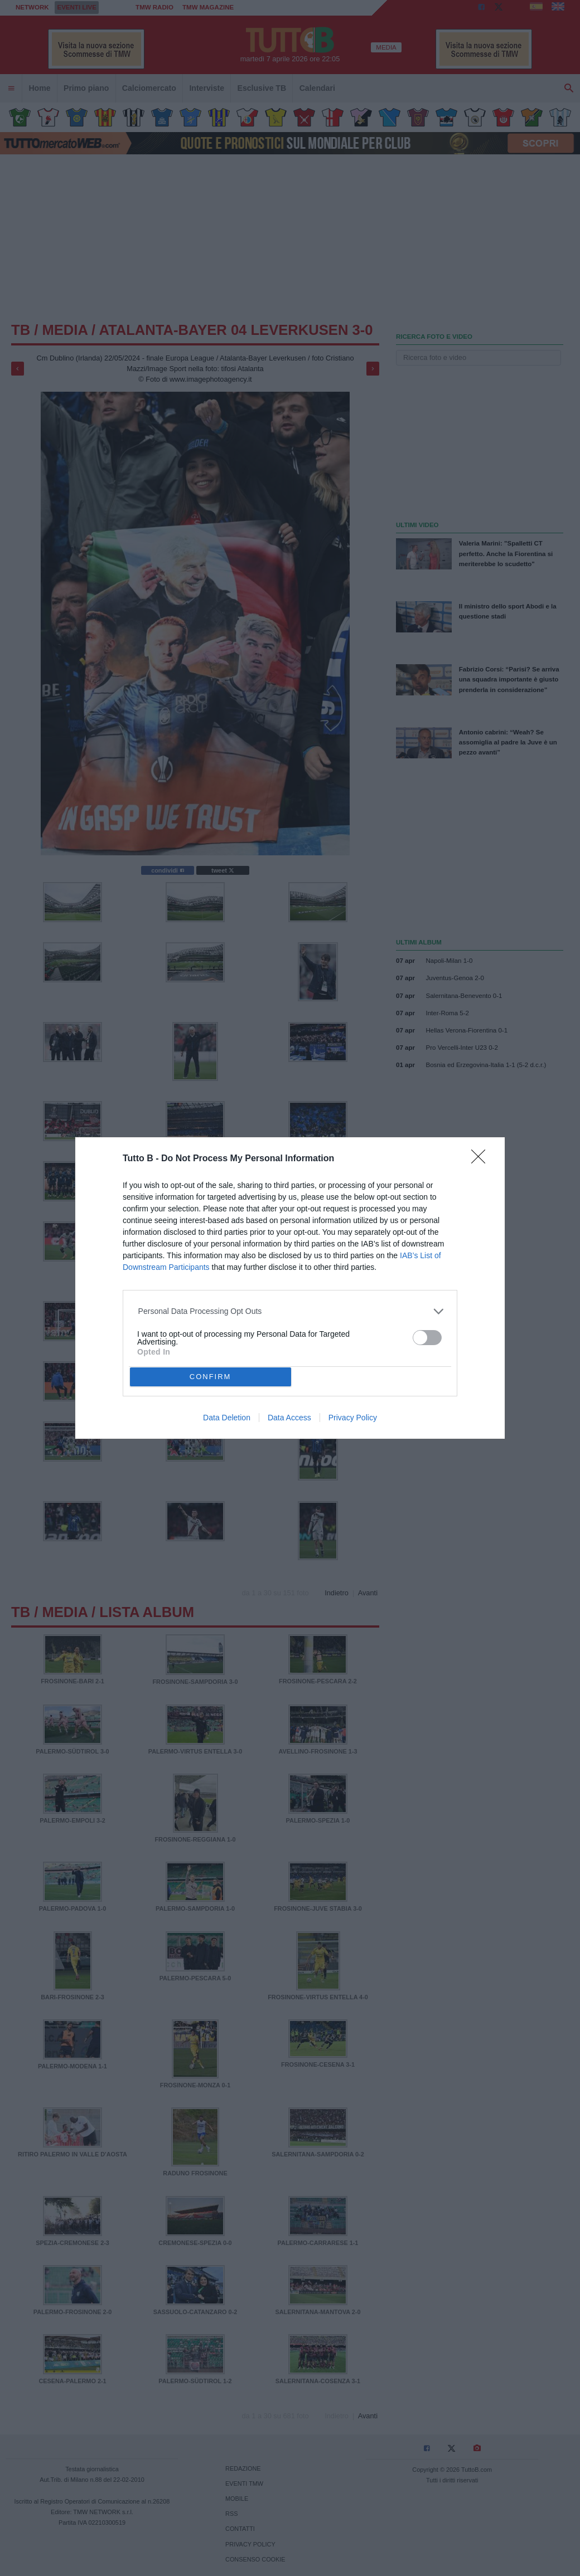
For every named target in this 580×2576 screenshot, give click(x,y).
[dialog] (290, 1288)
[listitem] (290, 1311)
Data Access (289, 1417)
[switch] (427, 1337)
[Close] (481, 1160)
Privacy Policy (352, 1417)
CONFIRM (210, 1376)
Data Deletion (226, 1417)
